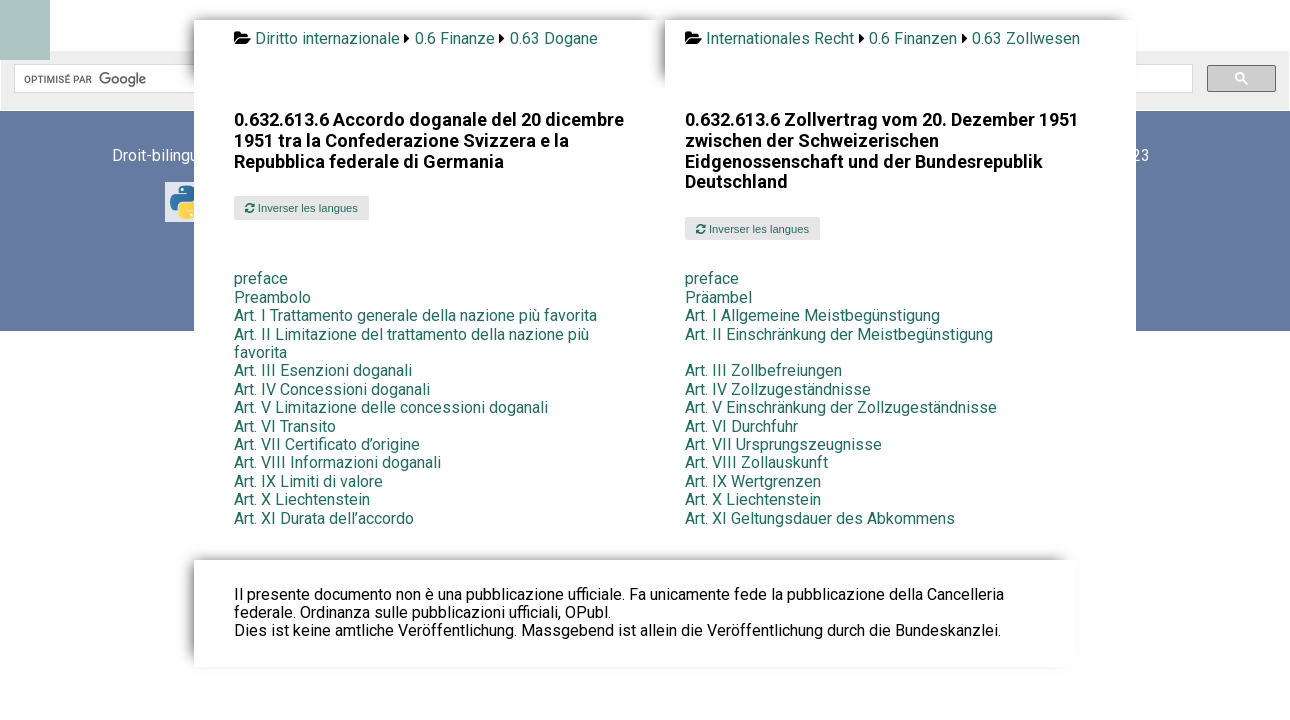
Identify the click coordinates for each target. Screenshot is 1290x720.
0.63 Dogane (554, 38)
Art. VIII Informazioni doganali (337, 462)
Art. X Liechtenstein (302, 499)
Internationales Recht (780, 38)
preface (261, 278)
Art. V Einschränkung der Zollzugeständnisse (841, 407)
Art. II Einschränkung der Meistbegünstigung (839, 334)
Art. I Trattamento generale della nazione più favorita (415, 315)
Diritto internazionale (327, 38)
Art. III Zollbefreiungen (763, 370)
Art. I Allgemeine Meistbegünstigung (812, 315)
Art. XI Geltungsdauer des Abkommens (820, 518)
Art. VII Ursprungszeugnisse (783, 444)
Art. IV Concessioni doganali (332, 389)
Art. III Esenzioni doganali (323, 370)
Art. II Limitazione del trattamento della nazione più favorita (411, 343)
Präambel (718, 297)
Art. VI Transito (285, 426)
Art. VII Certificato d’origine (327, 444)
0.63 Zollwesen (1026, 38)
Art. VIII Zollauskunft (756, 462)
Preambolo (272, 297)
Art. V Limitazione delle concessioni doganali (391, 407)
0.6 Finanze (455, 38)
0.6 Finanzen (913, 38)
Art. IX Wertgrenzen (753, 481)
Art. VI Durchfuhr (741, 426)
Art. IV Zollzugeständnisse (778, 389)
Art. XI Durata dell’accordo (324, 518)
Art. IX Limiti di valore (308, 481)
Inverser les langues (301, 208)
